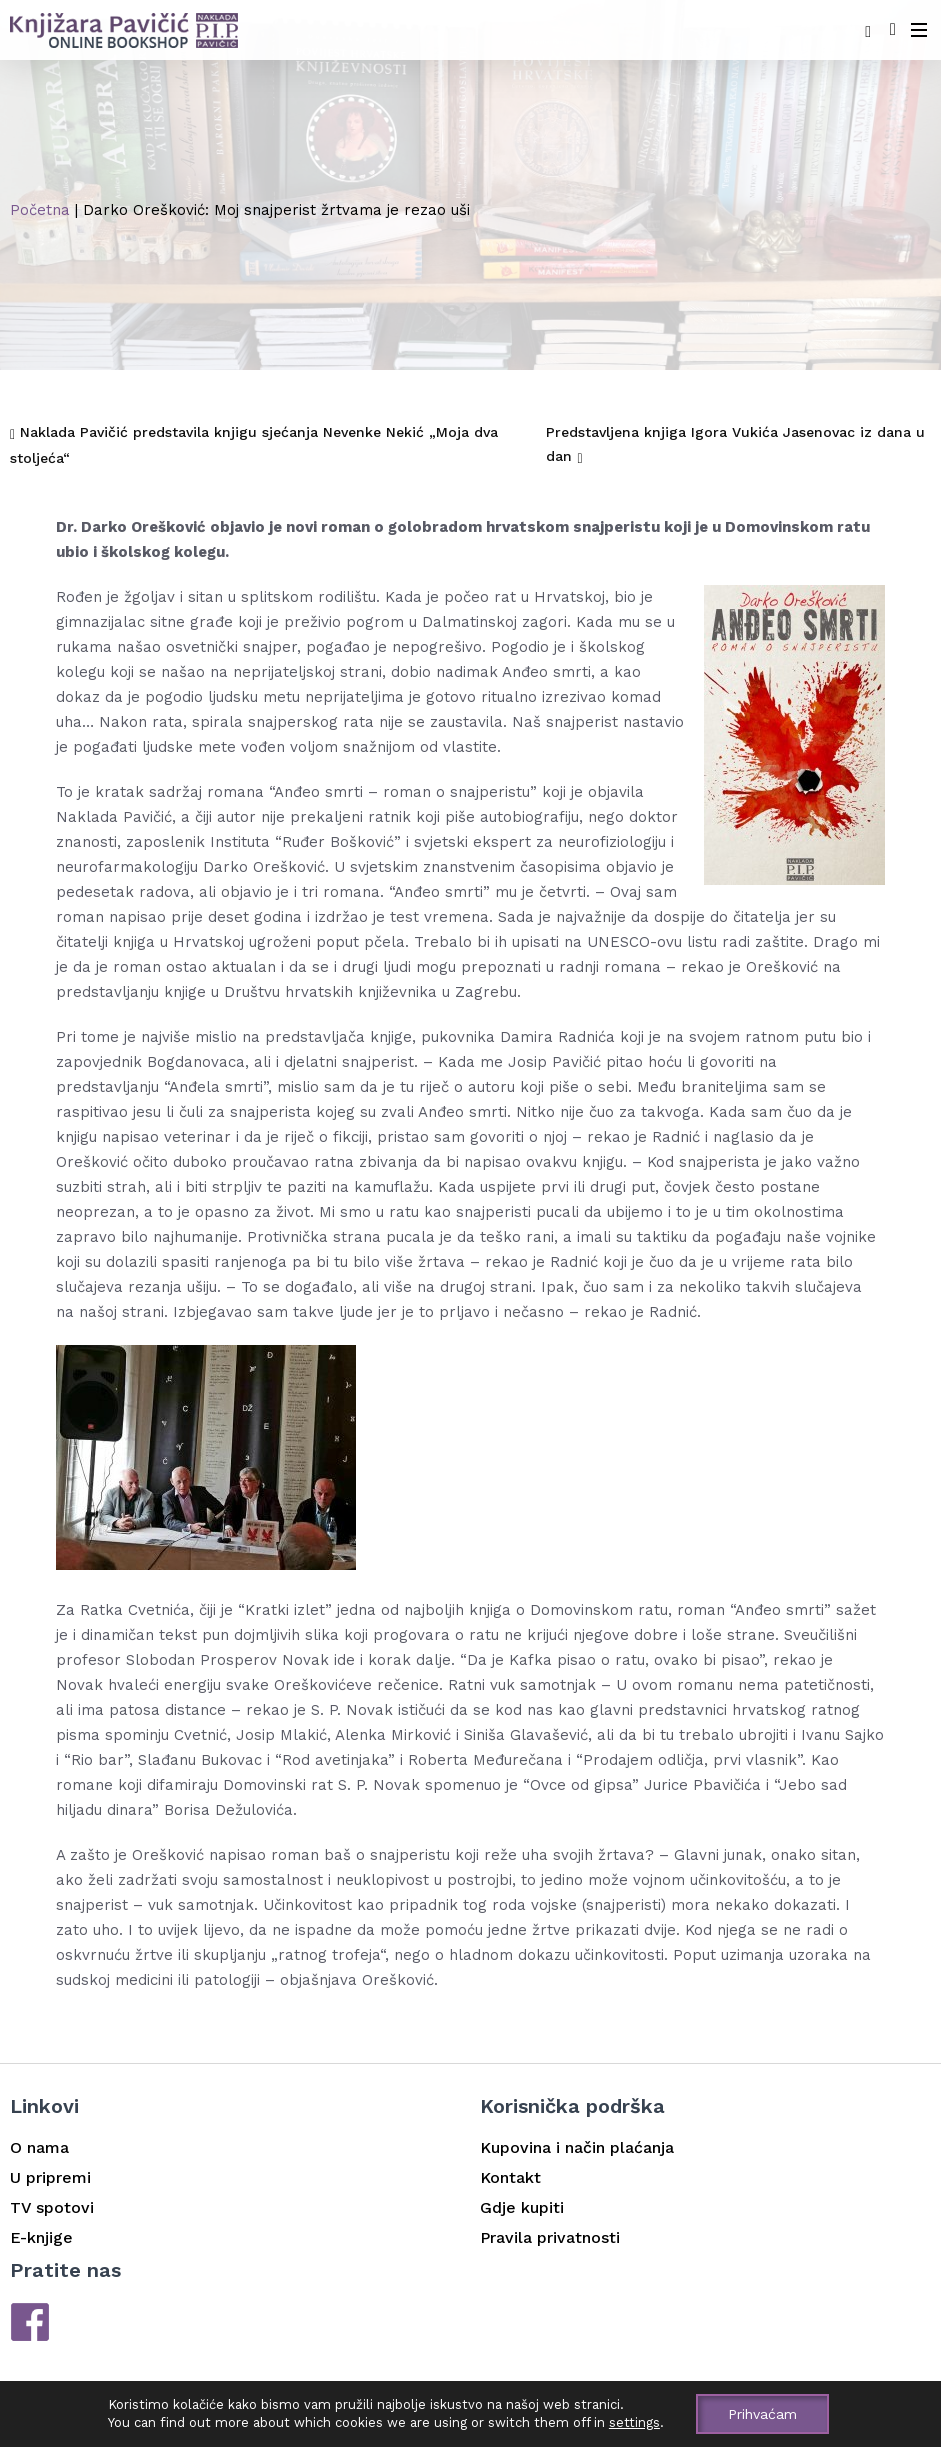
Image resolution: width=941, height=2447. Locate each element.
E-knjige (41, 2237)
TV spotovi (52, 2207)
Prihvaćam (762, 2414)
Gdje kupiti (522, 2207)
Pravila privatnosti (550, 2237)
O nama (39, 2147)
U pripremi (50, 2177)
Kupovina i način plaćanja (577, 2147)
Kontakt (510, 2177)
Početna (40, 210)
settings (634, 2422)
